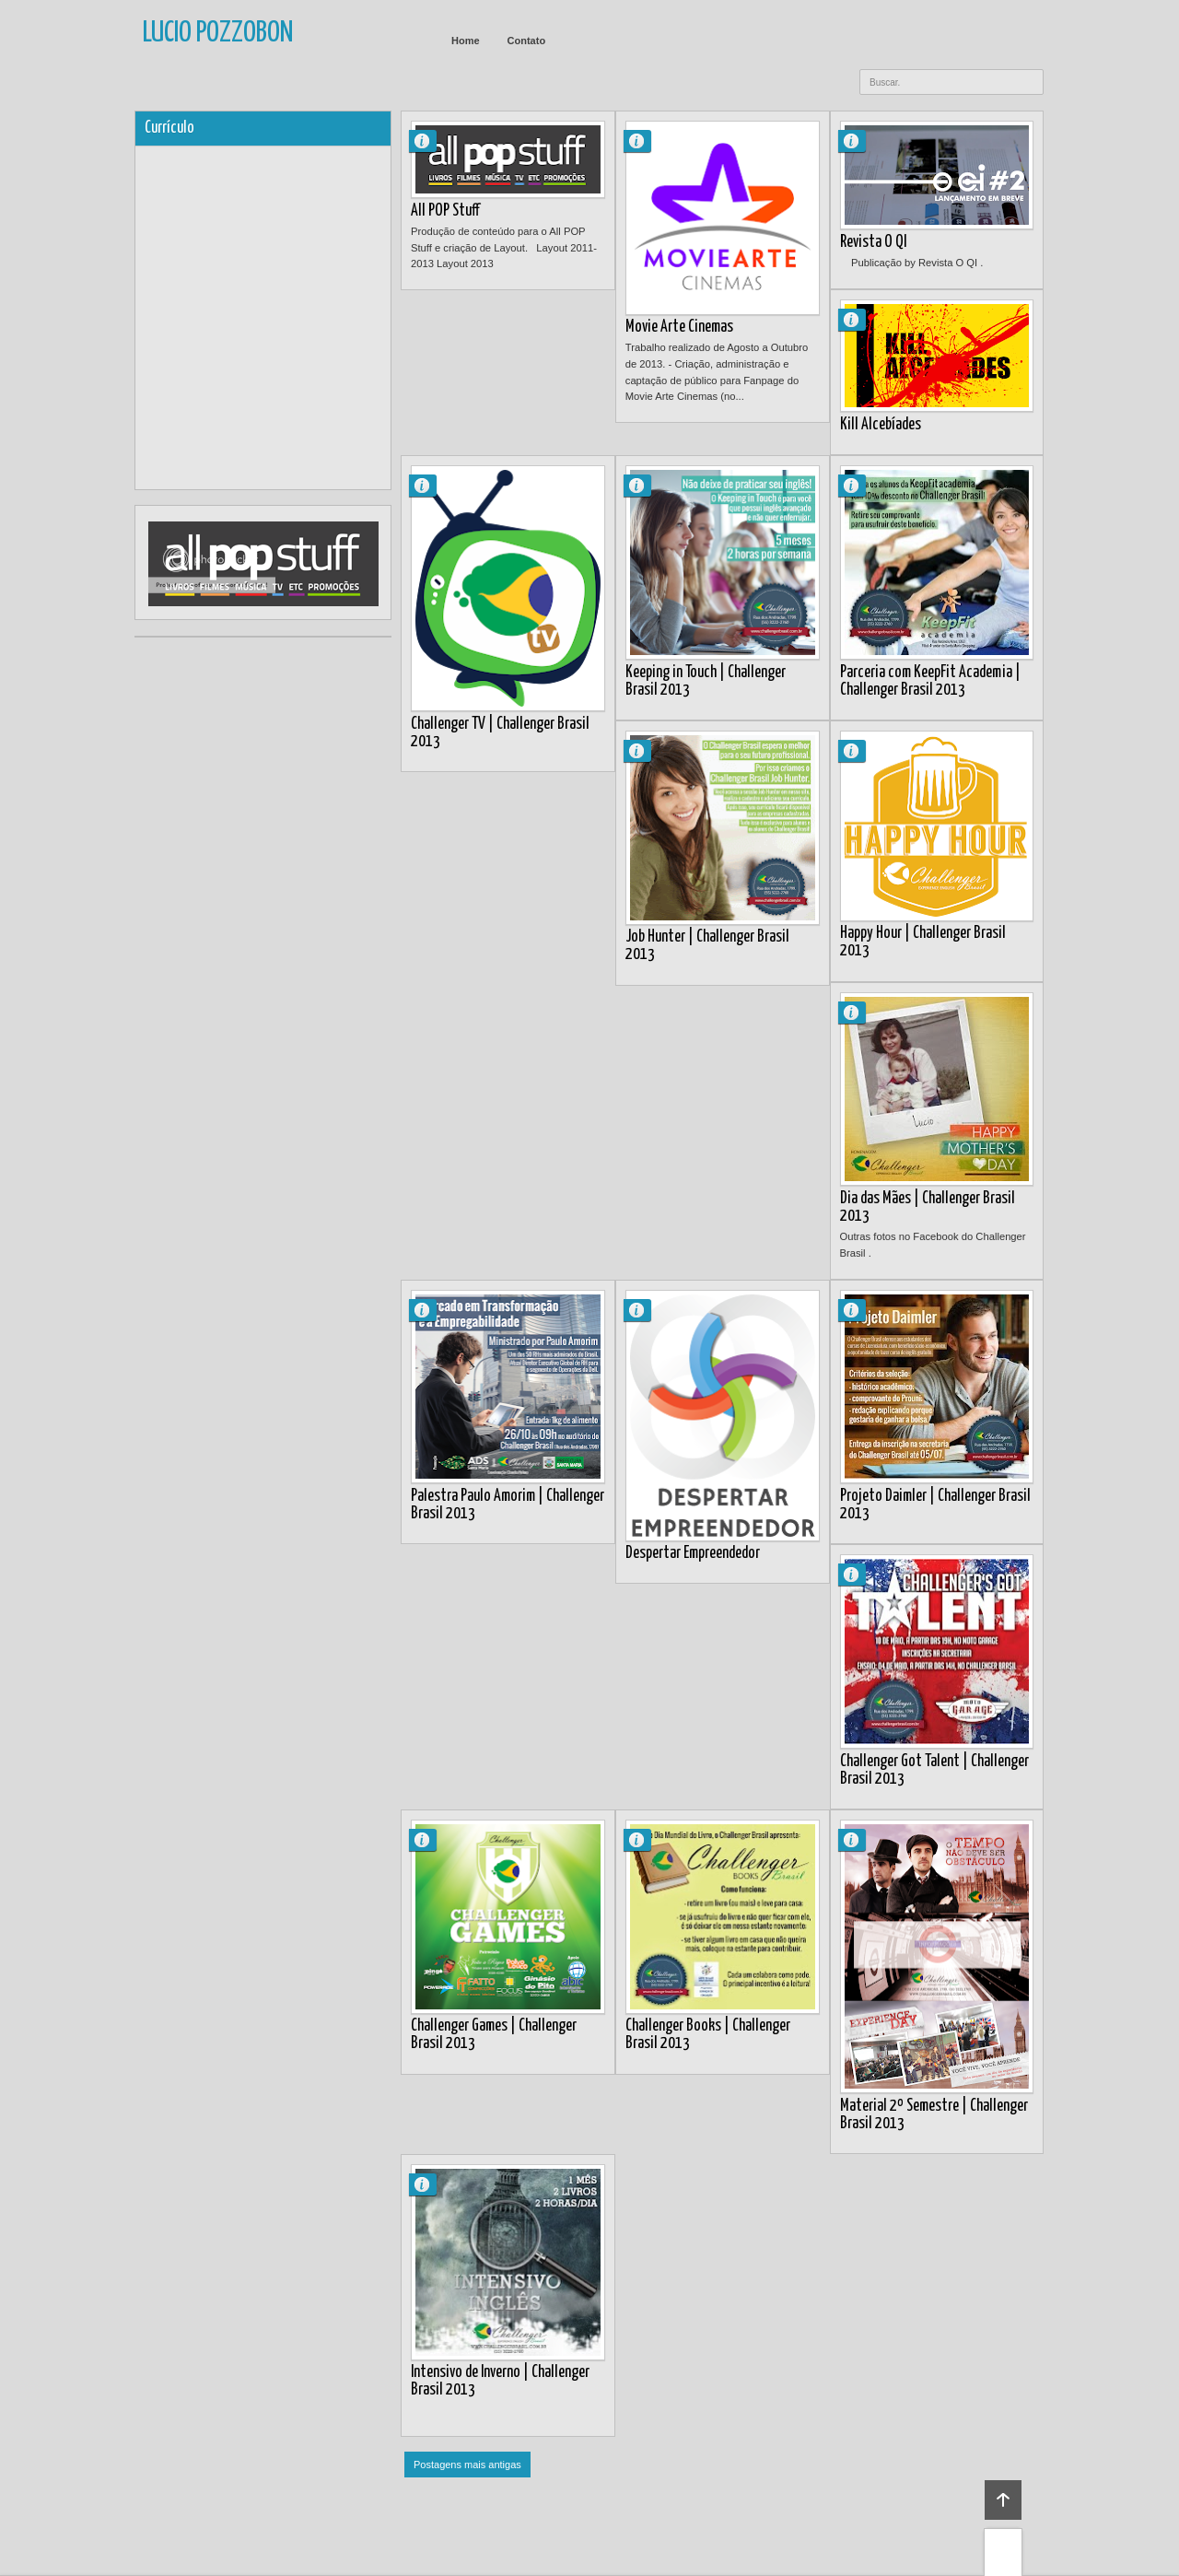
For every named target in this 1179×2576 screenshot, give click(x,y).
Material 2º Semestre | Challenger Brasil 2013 (934, 2115)
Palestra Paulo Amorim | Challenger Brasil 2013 (507, 1505)
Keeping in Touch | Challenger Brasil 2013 (705, 681)
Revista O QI (873, 242)
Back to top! (1003, 2500)
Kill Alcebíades (880, 424)
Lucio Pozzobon (430, 140)
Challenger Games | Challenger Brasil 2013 (494, 2035)
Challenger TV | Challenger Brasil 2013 (500, 733)
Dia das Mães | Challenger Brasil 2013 (927, 1207)
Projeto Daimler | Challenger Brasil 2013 (935, 1505)
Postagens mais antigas (467, 2464)
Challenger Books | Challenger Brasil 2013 (707, 2035)
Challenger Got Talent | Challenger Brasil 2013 (934, 1770)
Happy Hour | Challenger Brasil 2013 (923, 942)
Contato (527, 40)
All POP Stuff (445, 211)
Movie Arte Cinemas (679, 327)
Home (465, 40)
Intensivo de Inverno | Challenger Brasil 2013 (500, 2381)
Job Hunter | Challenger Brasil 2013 (707, 946)
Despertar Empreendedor (692, 1553)
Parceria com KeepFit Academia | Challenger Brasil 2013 (930, 681)
